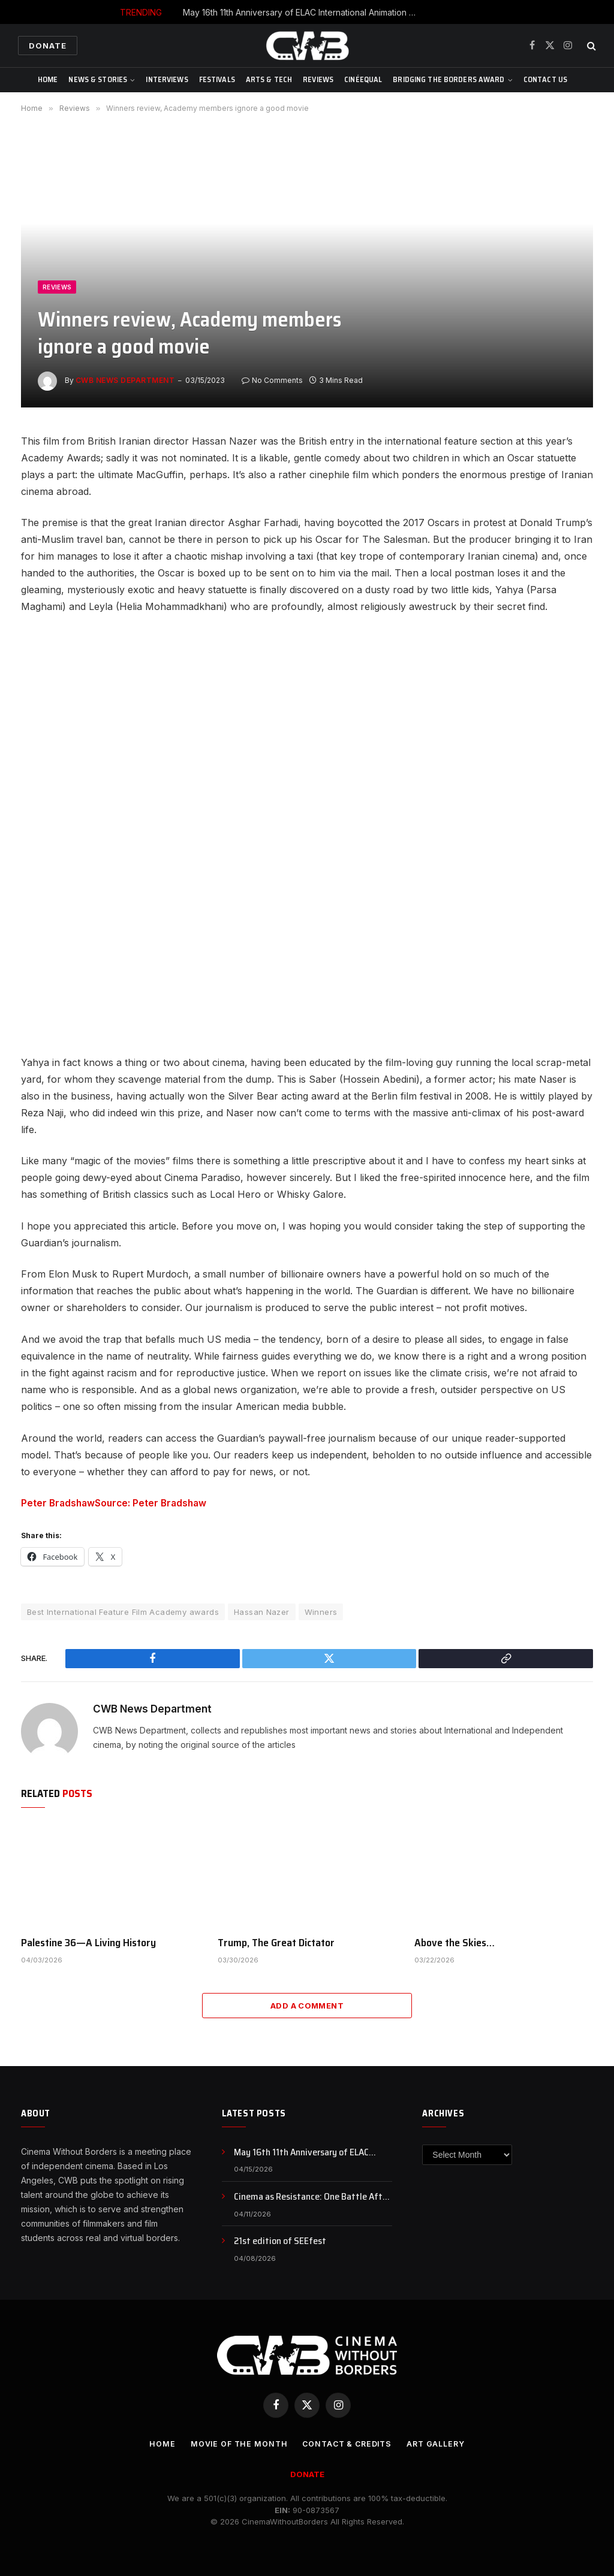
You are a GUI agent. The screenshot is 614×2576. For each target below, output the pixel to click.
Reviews (318, 79)
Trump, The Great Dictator (276, 1942)
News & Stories (97, 79)
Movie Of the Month (235, 2443)
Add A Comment (307, 2005)
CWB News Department (125, 380)
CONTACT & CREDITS (347, 2443)
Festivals (217, 79)
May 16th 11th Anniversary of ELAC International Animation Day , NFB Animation (303, 12)
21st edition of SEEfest (280, 2241)
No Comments (272, 380)
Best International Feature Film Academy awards (123, 1611)
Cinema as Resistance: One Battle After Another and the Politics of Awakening (312, 2197)
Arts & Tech (269, 79)
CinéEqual (363, 79)
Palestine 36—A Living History (88, 1942)
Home (48, 79)
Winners (321, 1611)
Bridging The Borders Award (448, 79)
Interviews (167, 79)
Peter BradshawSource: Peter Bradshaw (116, 1503)
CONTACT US (545, 79)
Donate (48, 45)
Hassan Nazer (262, 1611)
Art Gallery (439, 2443)
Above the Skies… (454, 1942)
